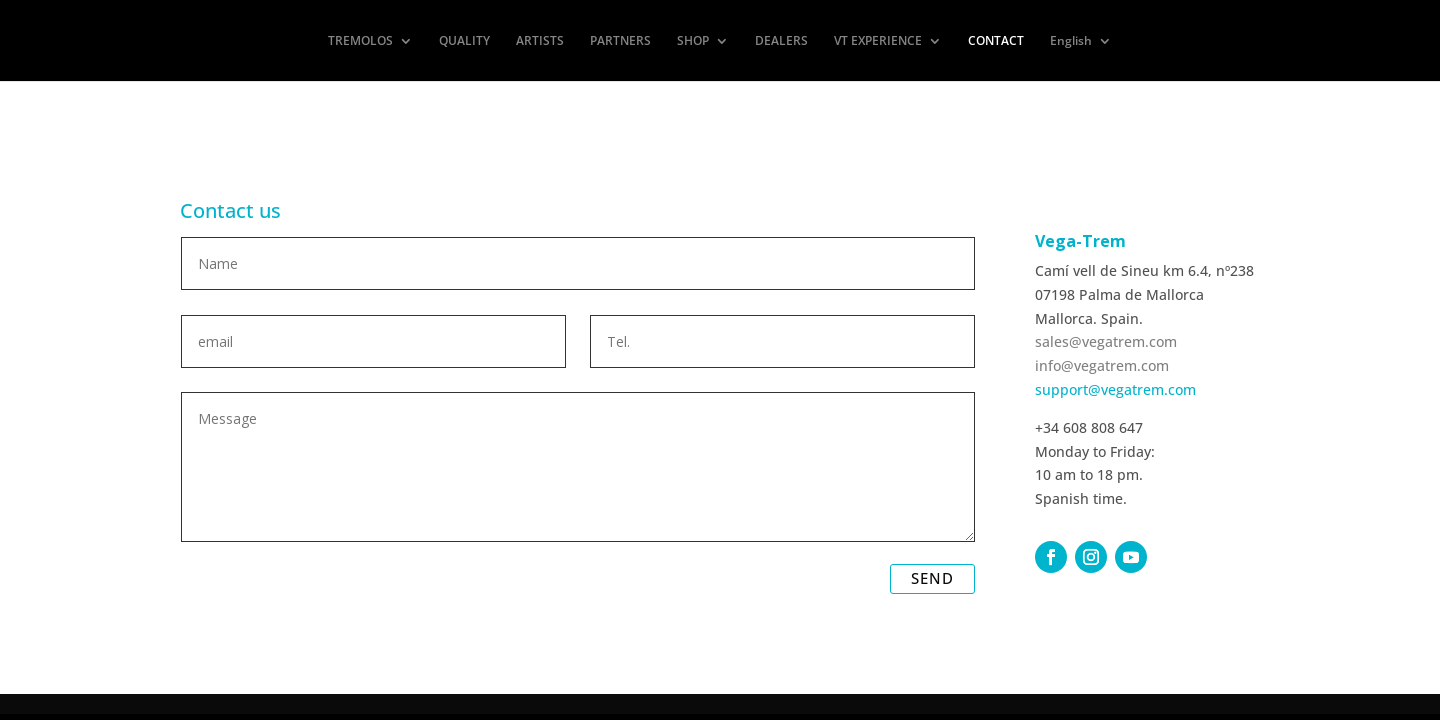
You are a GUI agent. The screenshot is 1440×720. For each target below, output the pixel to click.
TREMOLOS (360, 41)
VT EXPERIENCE (878, 41)
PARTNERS (620, 41)
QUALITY (464, 41)
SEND (932, 578)
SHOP (693, 41)
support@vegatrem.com (1115, 389)
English (1071, 41)
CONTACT (996, 41)
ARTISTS (540, 41)
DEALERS (781, 41)
